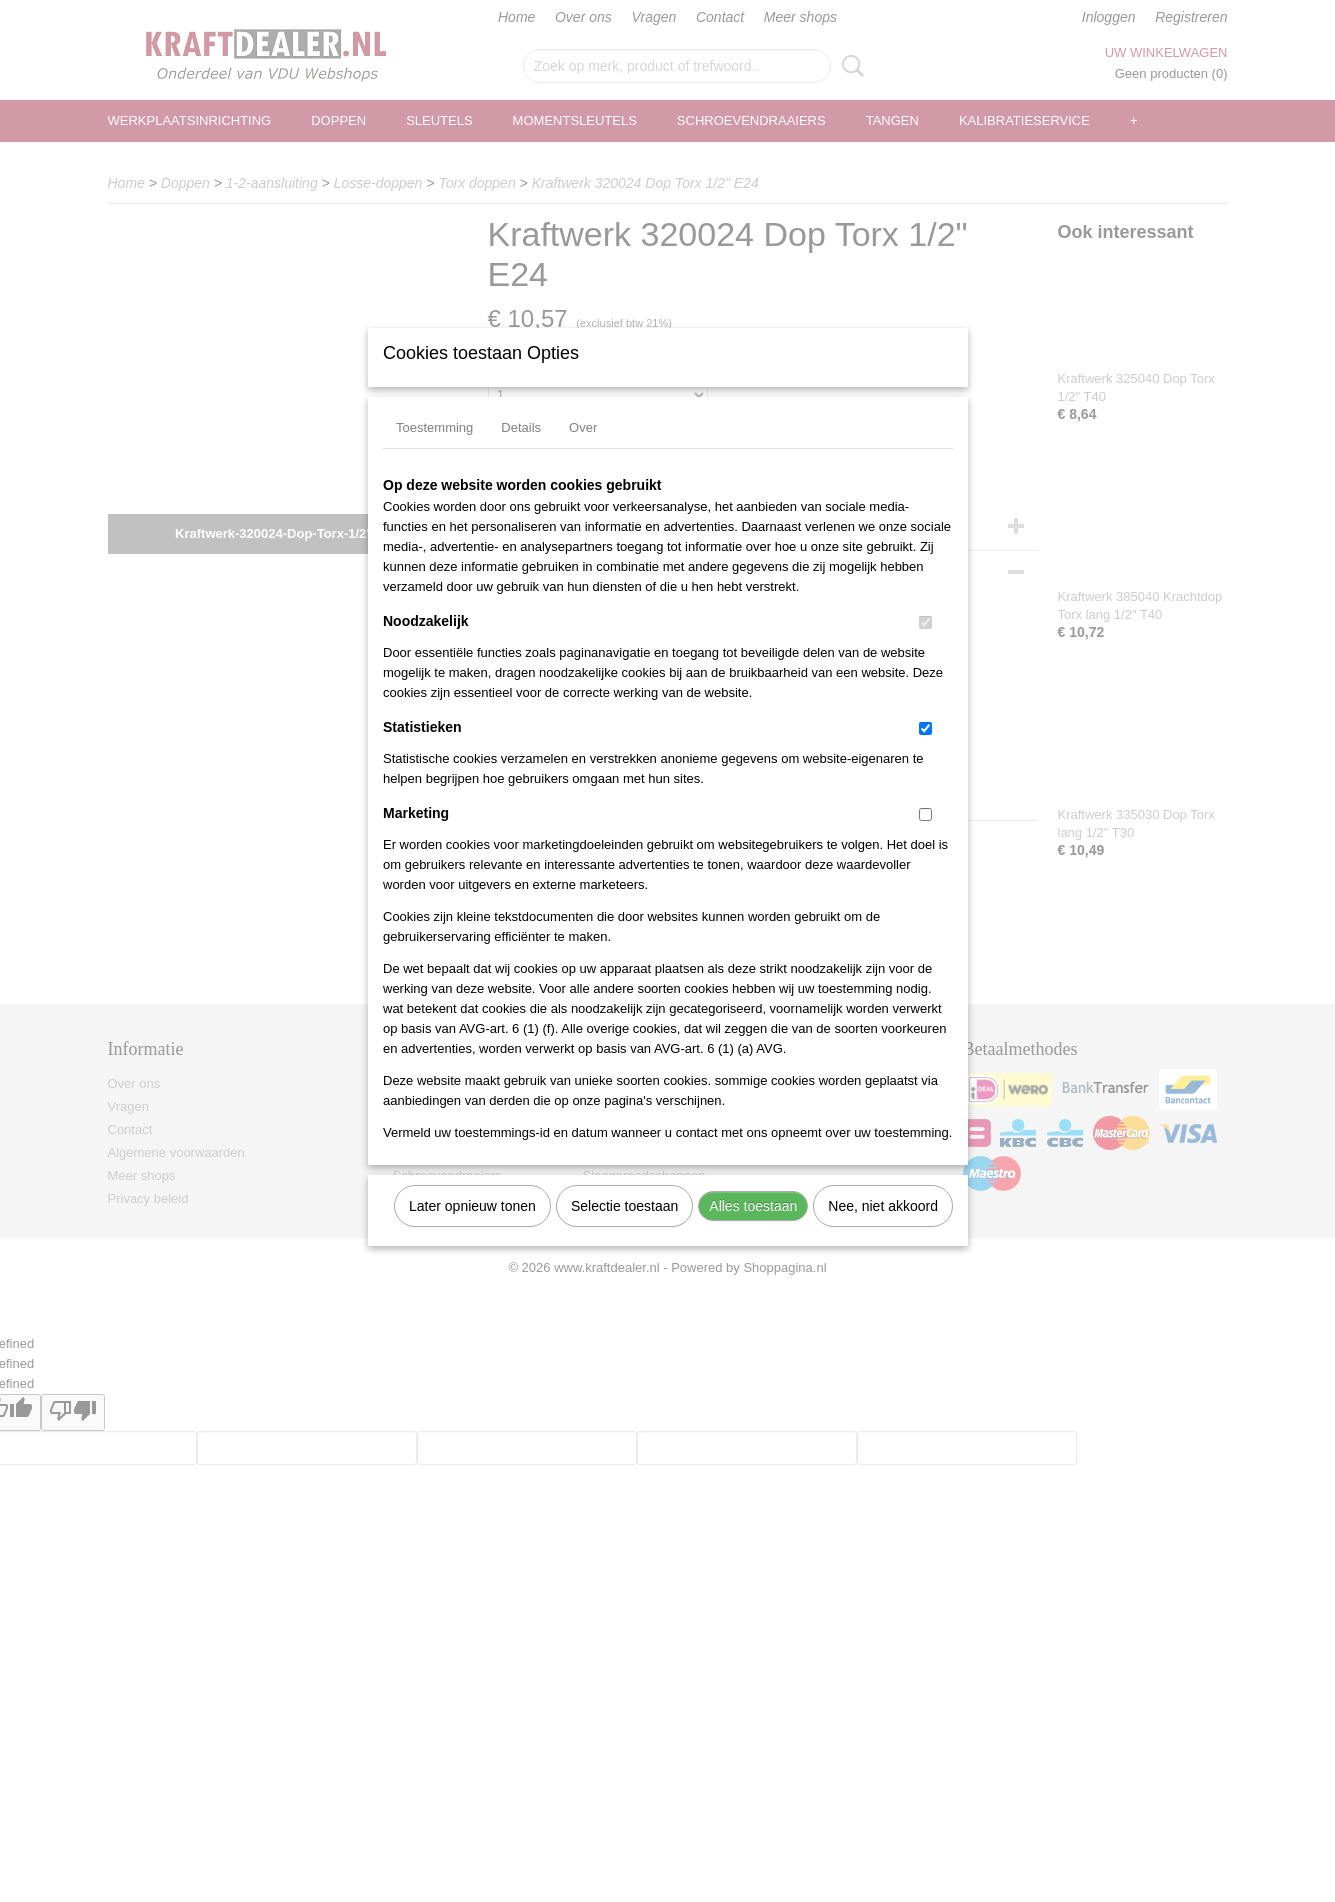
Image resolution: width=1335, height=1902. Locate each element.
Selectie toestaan (624, 1232)
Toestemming (434, 453)
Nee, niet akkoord (883, 1232)
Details (521, 453)
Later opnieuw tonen (472, 1232)
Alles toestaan (753, 1232)
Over (583, 453)
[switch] (925, 648)
